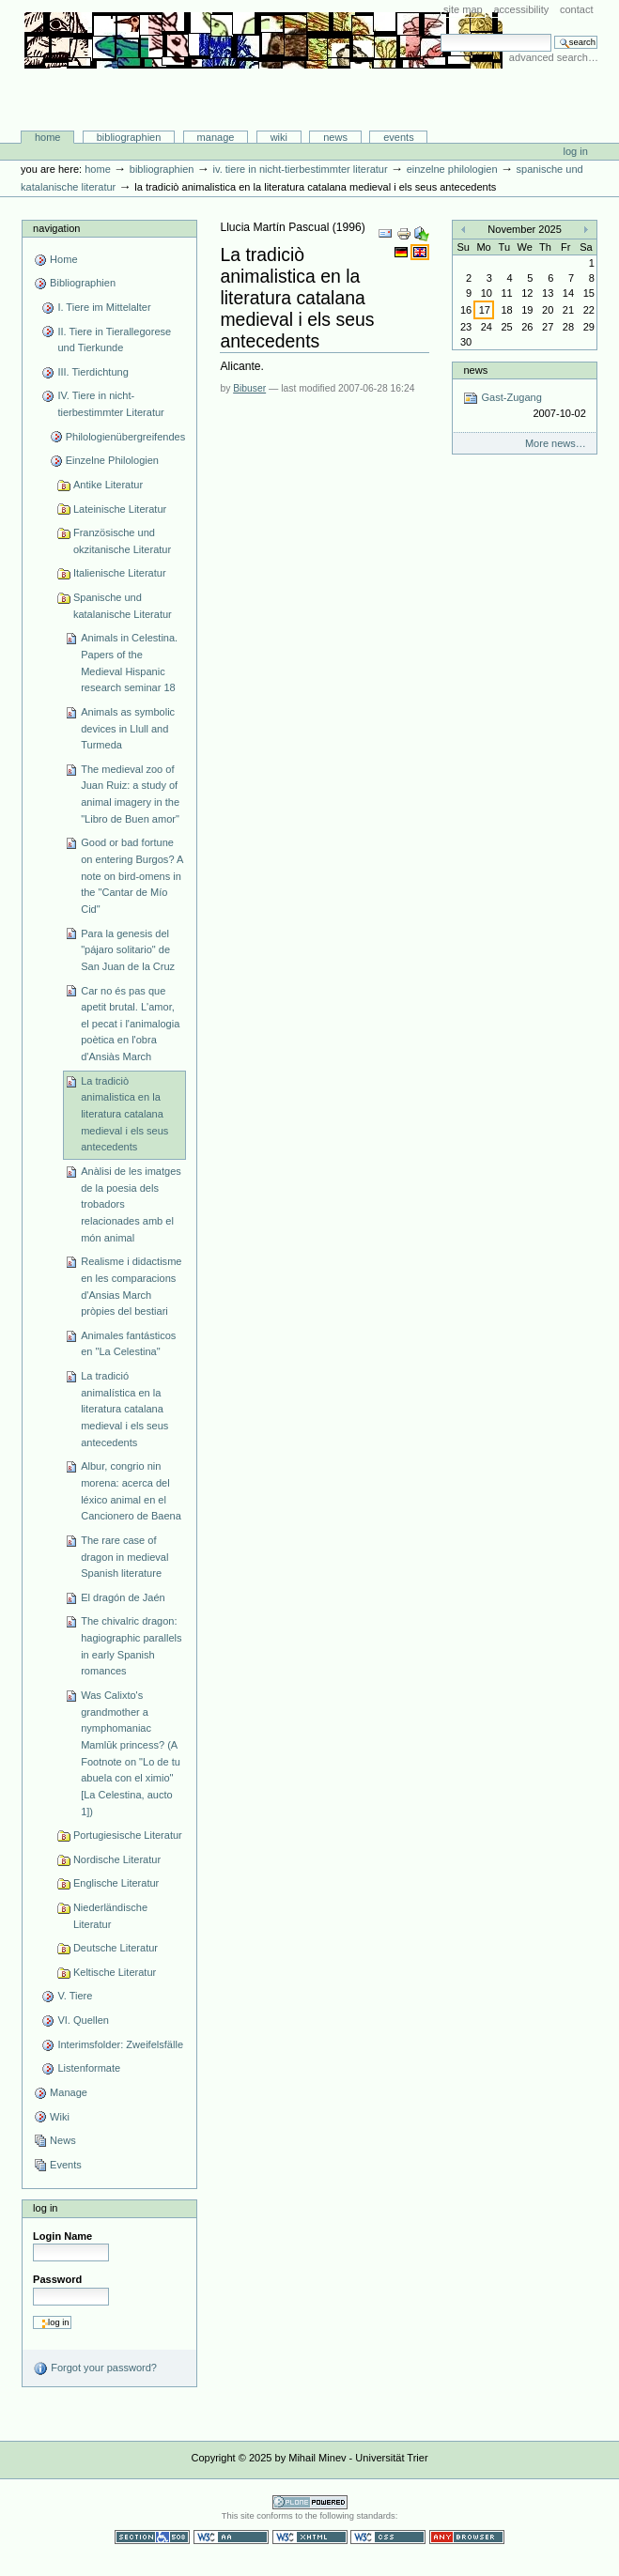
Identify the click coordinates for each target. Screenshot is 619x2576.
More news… (555, 443)
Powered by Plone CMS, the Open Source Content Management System (310, 2502)
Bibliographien (129, 137)
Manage (216, 137)
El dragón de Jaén (123, 1597)
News (335, 137)
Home (48, 137)
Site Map (463, 9)
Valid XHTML (310, 2537)
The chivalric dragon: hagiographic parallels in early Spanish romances (131, 1645)
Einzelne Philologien (452, 169)
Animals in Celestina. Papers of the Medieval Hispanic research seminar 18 (129, 662)
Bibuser (249, 388)
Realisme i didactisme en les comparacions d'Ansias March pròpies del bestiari (131, 1286)
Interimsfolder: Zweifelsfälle (120, 2044)
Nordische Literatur (117, 1859)
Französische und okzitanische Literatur (122, 541)
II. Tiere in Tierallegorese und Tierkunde (114, 340)
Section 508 (152, 2537)
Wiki (279, 137)
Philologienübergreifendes (126, 436)
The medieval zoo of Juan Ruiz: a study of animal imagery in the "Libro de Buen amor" (130, 794)
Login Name (62, 2236)
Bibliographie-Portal (263, 91)
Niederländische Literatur (110, 1916)
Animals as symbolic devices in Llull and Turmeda (128, 728)
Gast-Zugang (524, 406)
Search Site (440, 33)
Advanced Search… (553, 57)
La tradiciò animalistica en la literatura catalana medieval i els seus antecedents (124, 1114)
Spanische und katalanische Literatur (122, 606)
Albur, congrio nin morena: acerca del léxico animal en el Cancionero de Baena (131, 1490)
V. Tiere (74, 1995)
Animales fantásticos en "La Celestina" (128, 1344)
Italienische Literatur (119, 572)
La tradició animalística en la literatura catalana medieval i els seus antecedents (124, 1409)
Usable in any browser (466, 2537)
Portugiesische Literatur (127, 1835)
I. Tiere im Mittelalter (103, 307)
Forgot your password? (95, 2368)
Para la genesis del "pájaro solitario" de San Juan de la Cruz (128, 950)
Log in (576, 151)
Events (398, 137)
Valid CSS (388, 2537)
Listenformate (88, 2068)
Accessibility (521, 9)
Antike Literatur (108, 484)
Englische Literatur (116, 1883)
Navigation (56, 228)
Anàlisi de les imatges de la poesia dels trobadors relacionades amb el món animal (131, 1204)
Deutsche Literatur (115, 1947)
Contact (577, 9)
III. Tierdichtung (92, 372)
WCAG (231, 2537)
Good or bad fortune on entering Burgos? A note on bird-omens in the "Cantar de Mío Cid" (132, 876)
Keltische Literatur (114, 1972)
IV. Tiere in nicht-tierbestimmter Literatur (299, 169)
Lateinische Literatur (119, 509)
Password (57, 2279)
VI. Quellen (83, 2020)
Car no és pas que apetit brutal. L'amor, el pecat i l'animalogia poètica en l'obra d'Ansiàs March (130, 1024)
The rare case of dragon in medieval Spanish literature (124, 1557)
